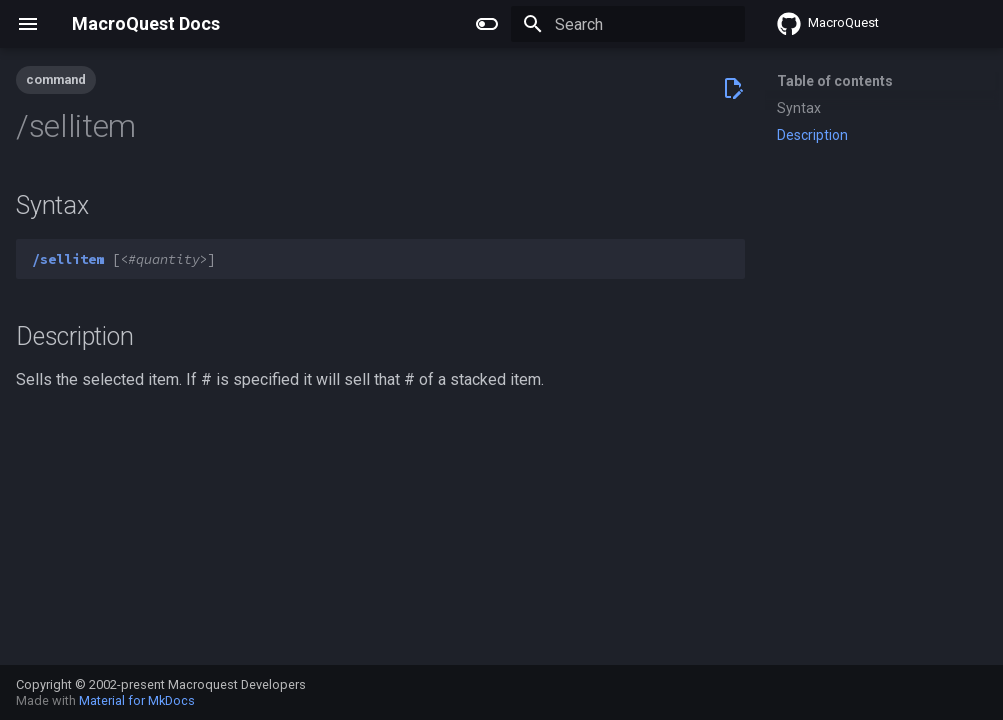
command (56, 79)
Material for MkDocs (137, 700)
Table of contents (835, 81)
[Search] (628, 24)
